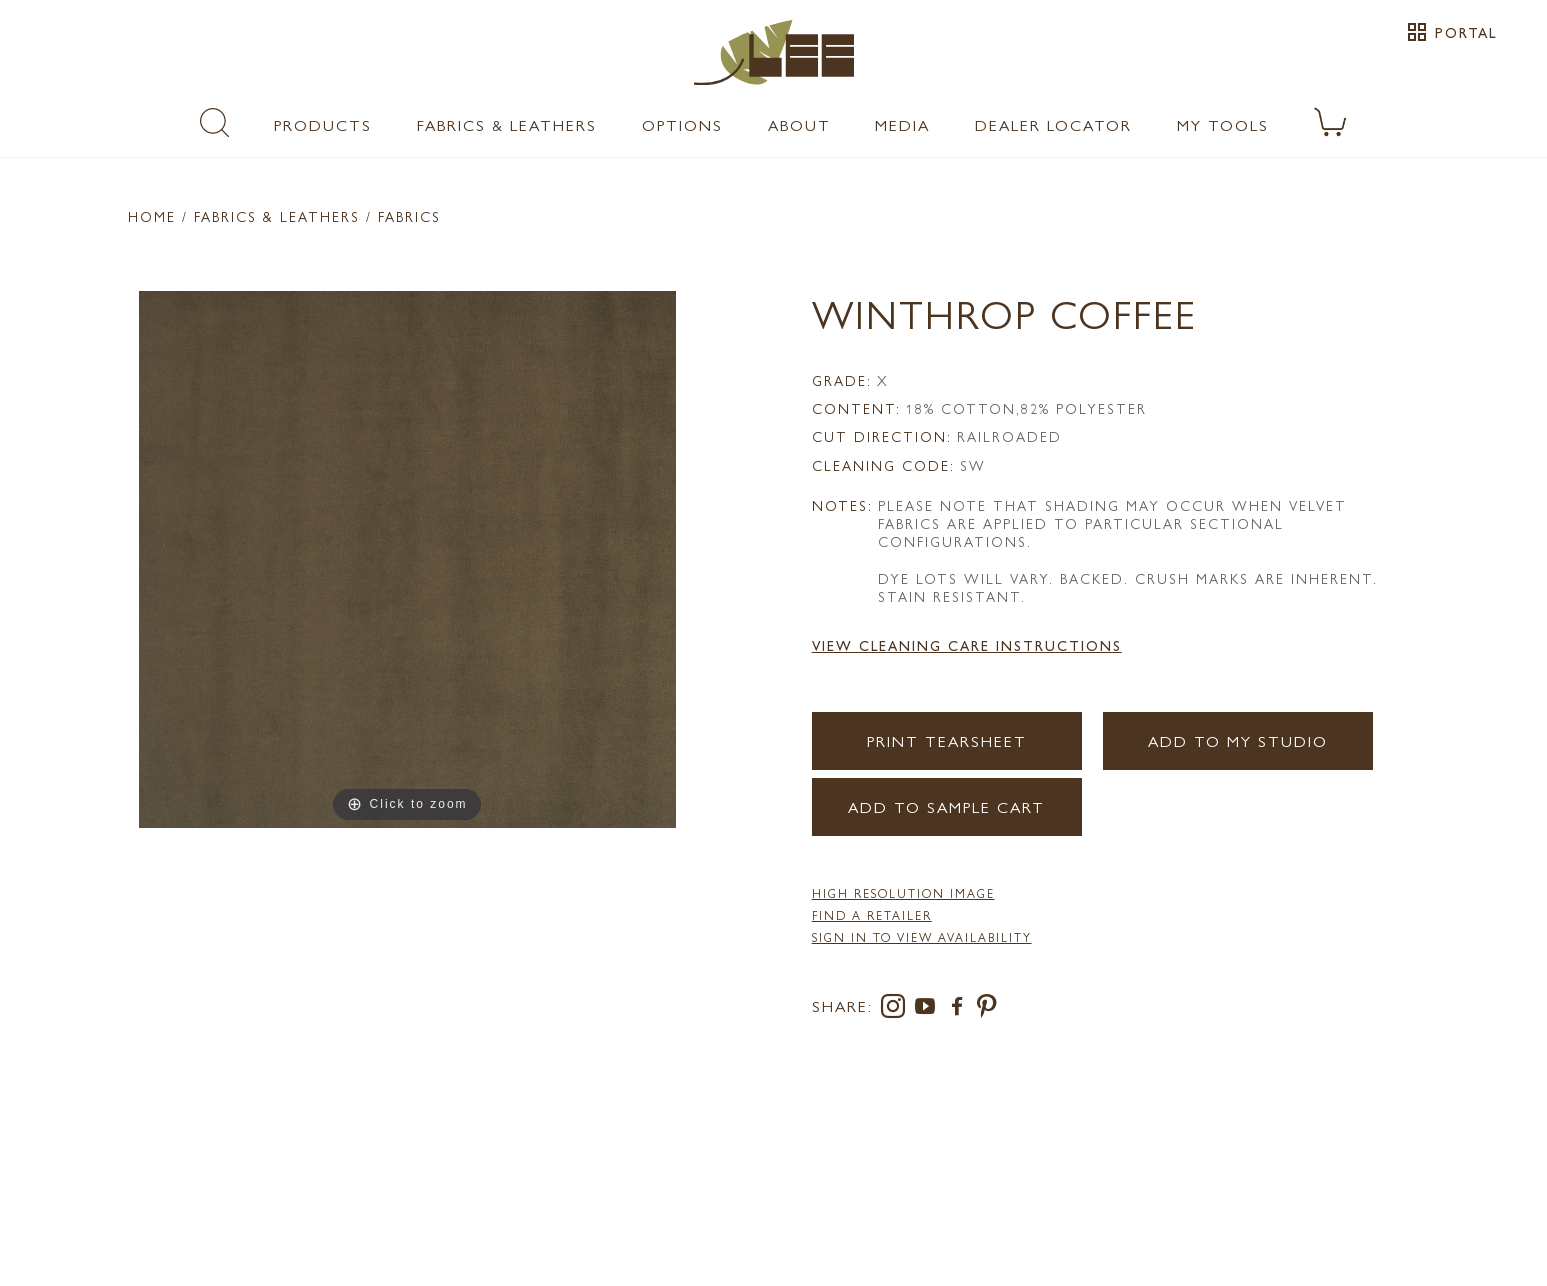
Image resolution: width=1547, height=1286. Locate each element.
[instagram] (897, 1009)
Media (902, 124)
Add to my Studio (1238, 740)
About (799, 124)
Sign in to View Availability (922, 937)
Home (152, 216)
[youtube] (929, 1009)
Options (682, 124)
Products (323, 124)
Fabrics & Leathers (507, 124)
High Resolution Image (903, 893)
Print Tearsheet (947, 740)
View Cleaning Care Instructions (967, 645)
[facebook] (961, 1009)
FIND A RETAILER (872, 915)
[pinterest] (987, 1009)
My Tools (1223, 124)
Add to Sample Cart (946, 806)
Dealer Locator (1053, 124)
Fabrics (409, 216)
